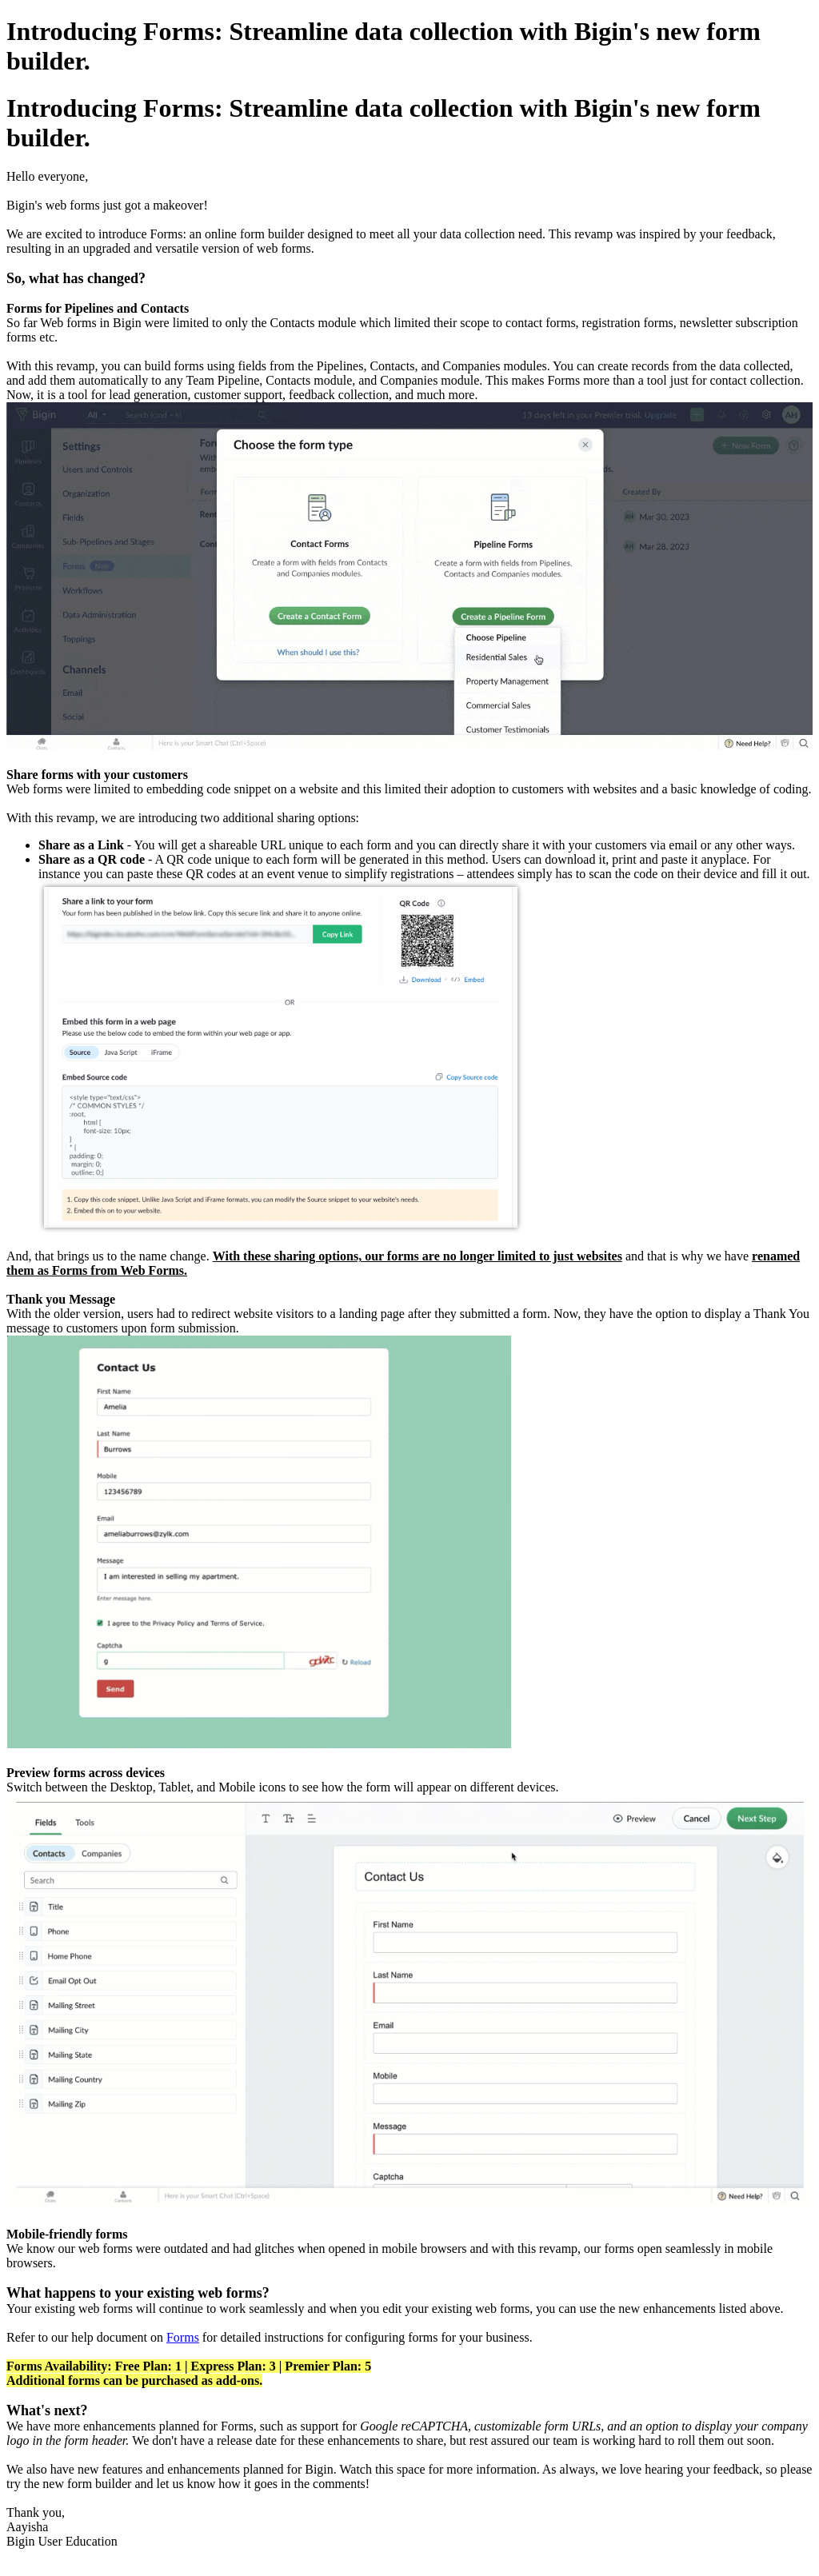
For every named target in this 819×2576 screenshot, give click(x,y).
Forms (182, 2337)
